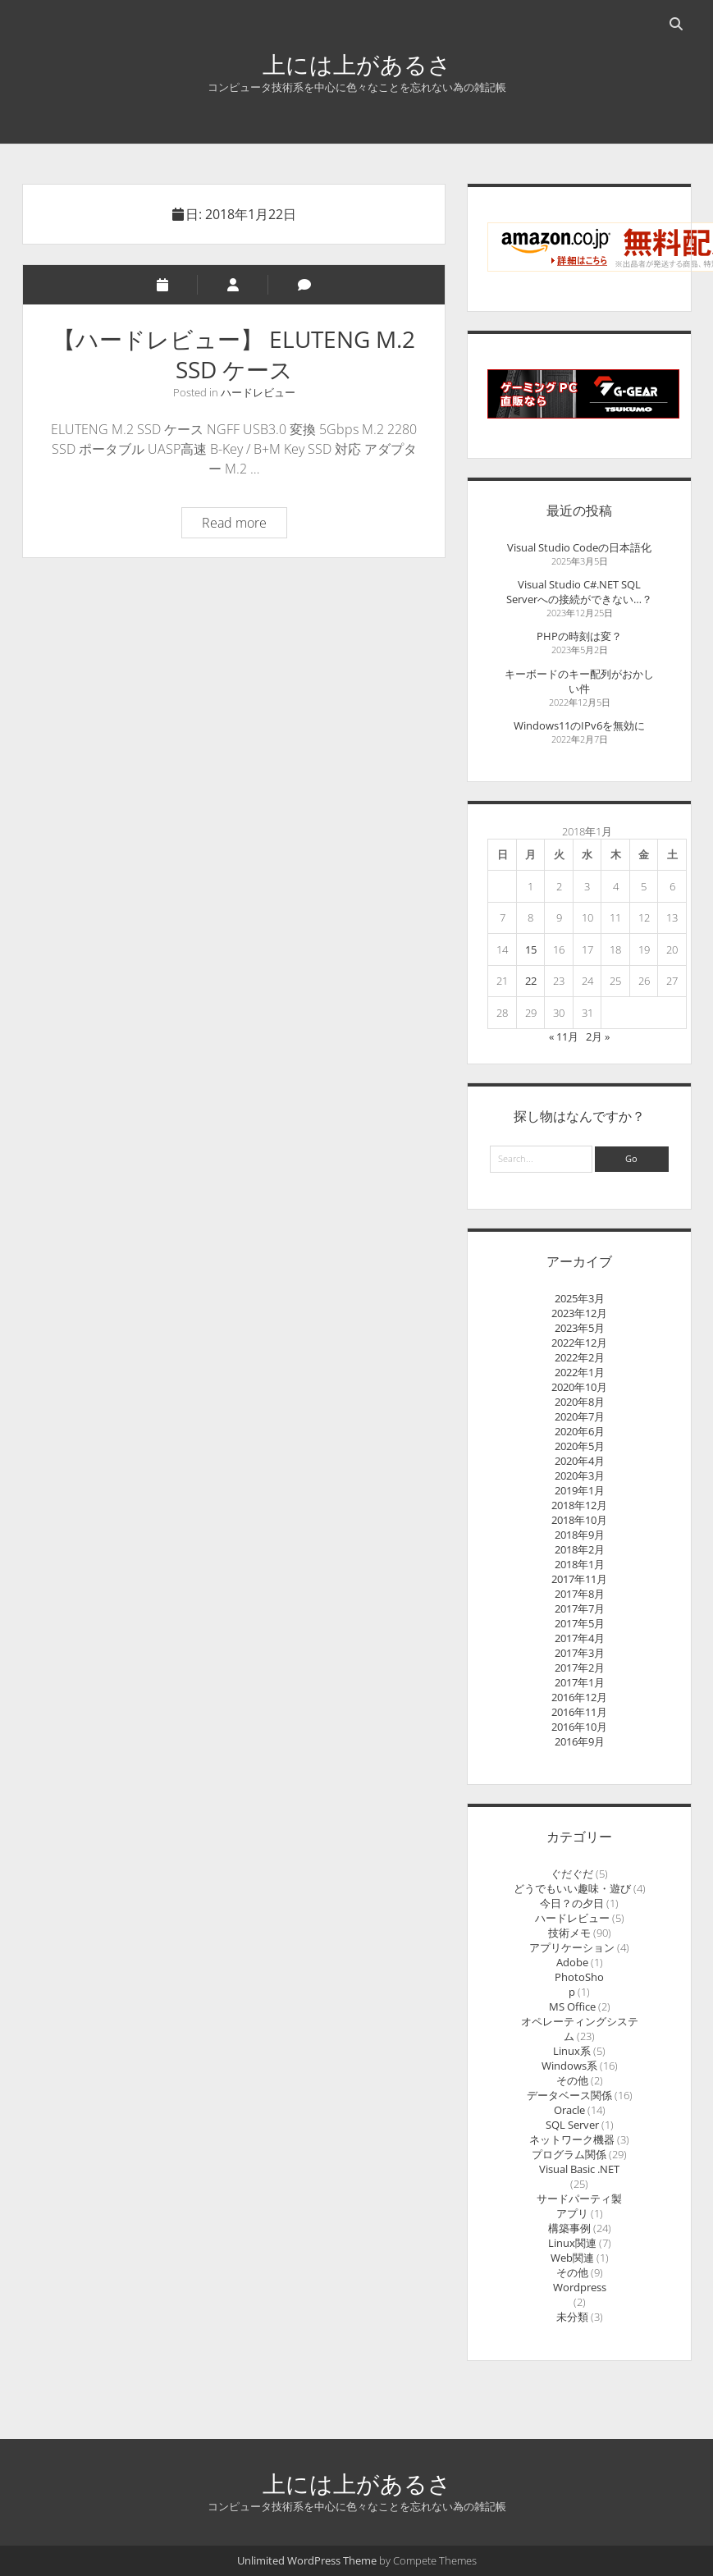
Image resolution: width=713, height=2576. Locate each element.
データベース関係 (569, 2095)
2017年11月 (579, 1579)
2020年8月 (580, 1401)
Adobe (572, 1962)
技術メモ (569, 1932)
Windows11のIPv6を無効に (579, 725)
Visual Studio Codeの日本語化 (579, 547)
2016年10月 (579, 1726)
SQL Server (572, 2124)
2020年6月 (580, 1431)
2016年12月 (579, 1697)
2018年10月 (579, 1519)
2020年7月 (580, 1416)
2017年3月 (580, 1652)
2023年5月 (580, 1327)
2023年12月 (579, 1313)
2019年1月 (580, 1490)
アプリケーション (572, 1947)
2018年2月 (580, 1549)
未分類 (572, 2316)
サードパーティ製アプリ (579, 2206)
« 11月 (563, 1036)
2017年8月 (580, 1593)
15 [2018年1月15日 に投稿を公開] (531, 949)
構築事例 (569, 2228)
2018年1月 (580, 1564)
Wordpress (579, 2287)
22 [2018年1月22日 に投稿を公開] (531, 980)
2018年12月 (579, 1505)
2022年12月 (579, 1342)
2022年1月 (580, 1372)
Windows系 (569, 2065)
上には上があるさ (357, 64)
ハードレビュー (258, 392)
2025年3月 (580, 1298)
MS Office (572, 2006)
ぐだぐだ (572, 1873)
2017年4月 (580, 1638)
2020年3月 (580, 1475)
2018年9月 (580, 1534)
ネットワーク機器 (572, 2139)
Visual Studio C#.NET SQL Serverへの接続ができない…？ (579, 591)
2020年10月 (579, 1387)
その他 (572, 2080)
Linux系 (572, 2050)
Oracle (569, 2109)
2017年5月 (580, 1623)
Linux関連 (572, 2242)
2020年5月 (580, 1446)
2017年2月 (580, 1667)
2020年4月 (580, 1460)
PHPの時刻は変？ (579, 636)
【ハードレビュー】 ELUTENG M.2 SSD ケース (234, 354)
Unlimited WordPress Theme (307, 2560)
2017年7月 (580, 1608)
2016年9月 (580, 1741)
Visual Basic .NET (579, 2169)
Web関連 (572, 2257)
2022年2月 (580, 1357)
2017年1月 (580, 1682)
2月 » (598, 1036)
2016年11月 (579, 1711)
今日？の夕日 (572, 1903)
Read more (244, 525)
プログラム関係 (569, 2154)
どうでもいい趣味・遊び (572, 1888)
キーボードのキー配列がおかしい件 (579, 681)
